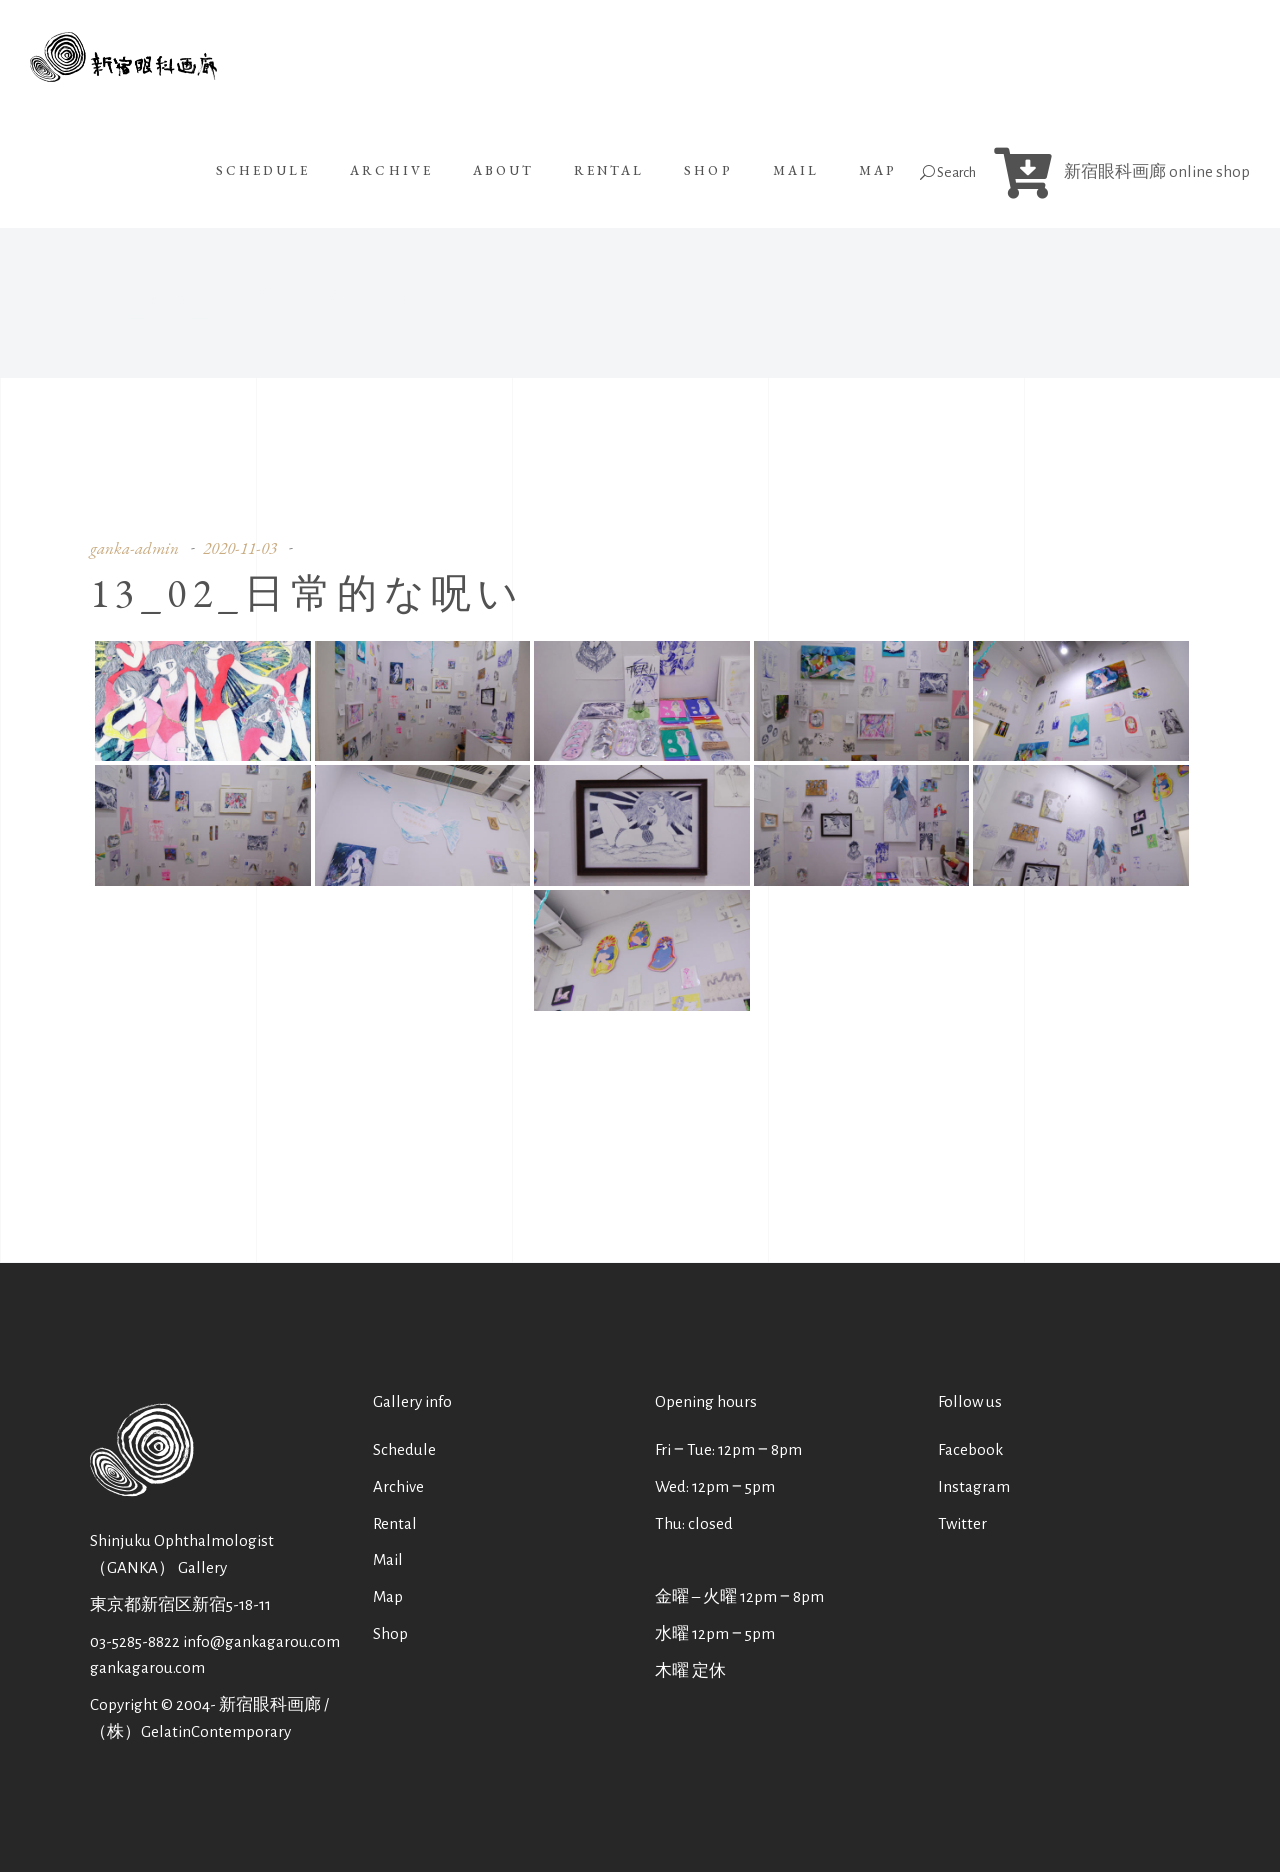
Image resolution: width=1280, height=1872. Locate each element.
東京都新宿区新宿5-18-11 (180, 1604)
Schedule (404, 1449)
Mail (388, 1559)
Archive (398, 1486)
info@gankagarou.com (261, 1641)
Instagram (974, 1486)
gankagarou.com (147, 1667)
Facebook (970, 1449)
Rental (395, 1523)
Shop (390, 1633)
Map (388, 1596)
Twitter (962, 1523)
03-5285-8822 (135, 1641)
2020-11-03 (240, 548)
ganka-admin (134, 548)
